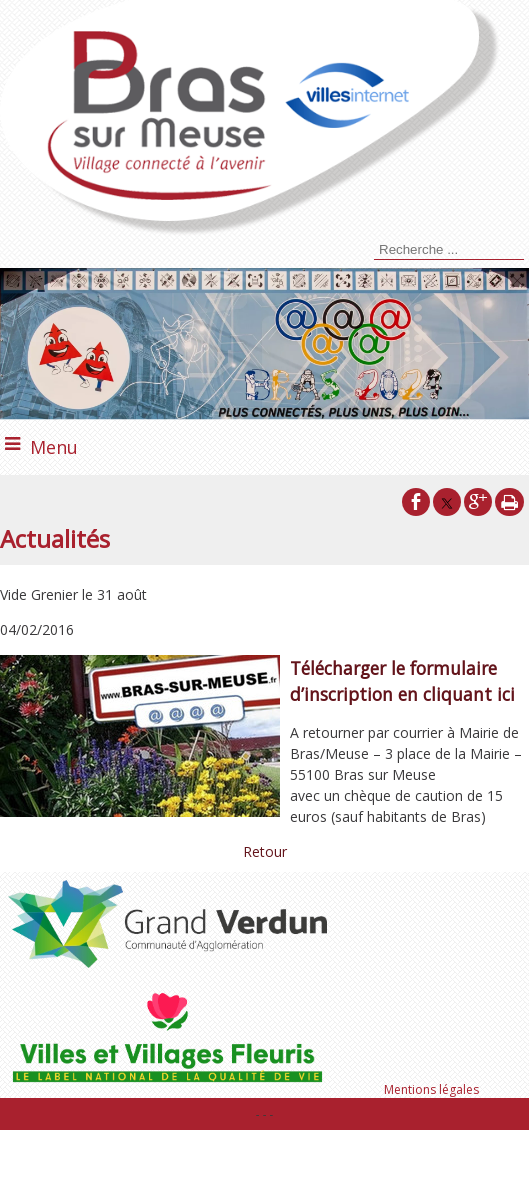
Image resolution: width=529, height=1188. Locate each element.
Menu (54, 447)
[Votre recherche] (449, 250)
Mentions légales (431, 1089)
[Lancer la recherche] (371, 251)
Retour (265, 851)
